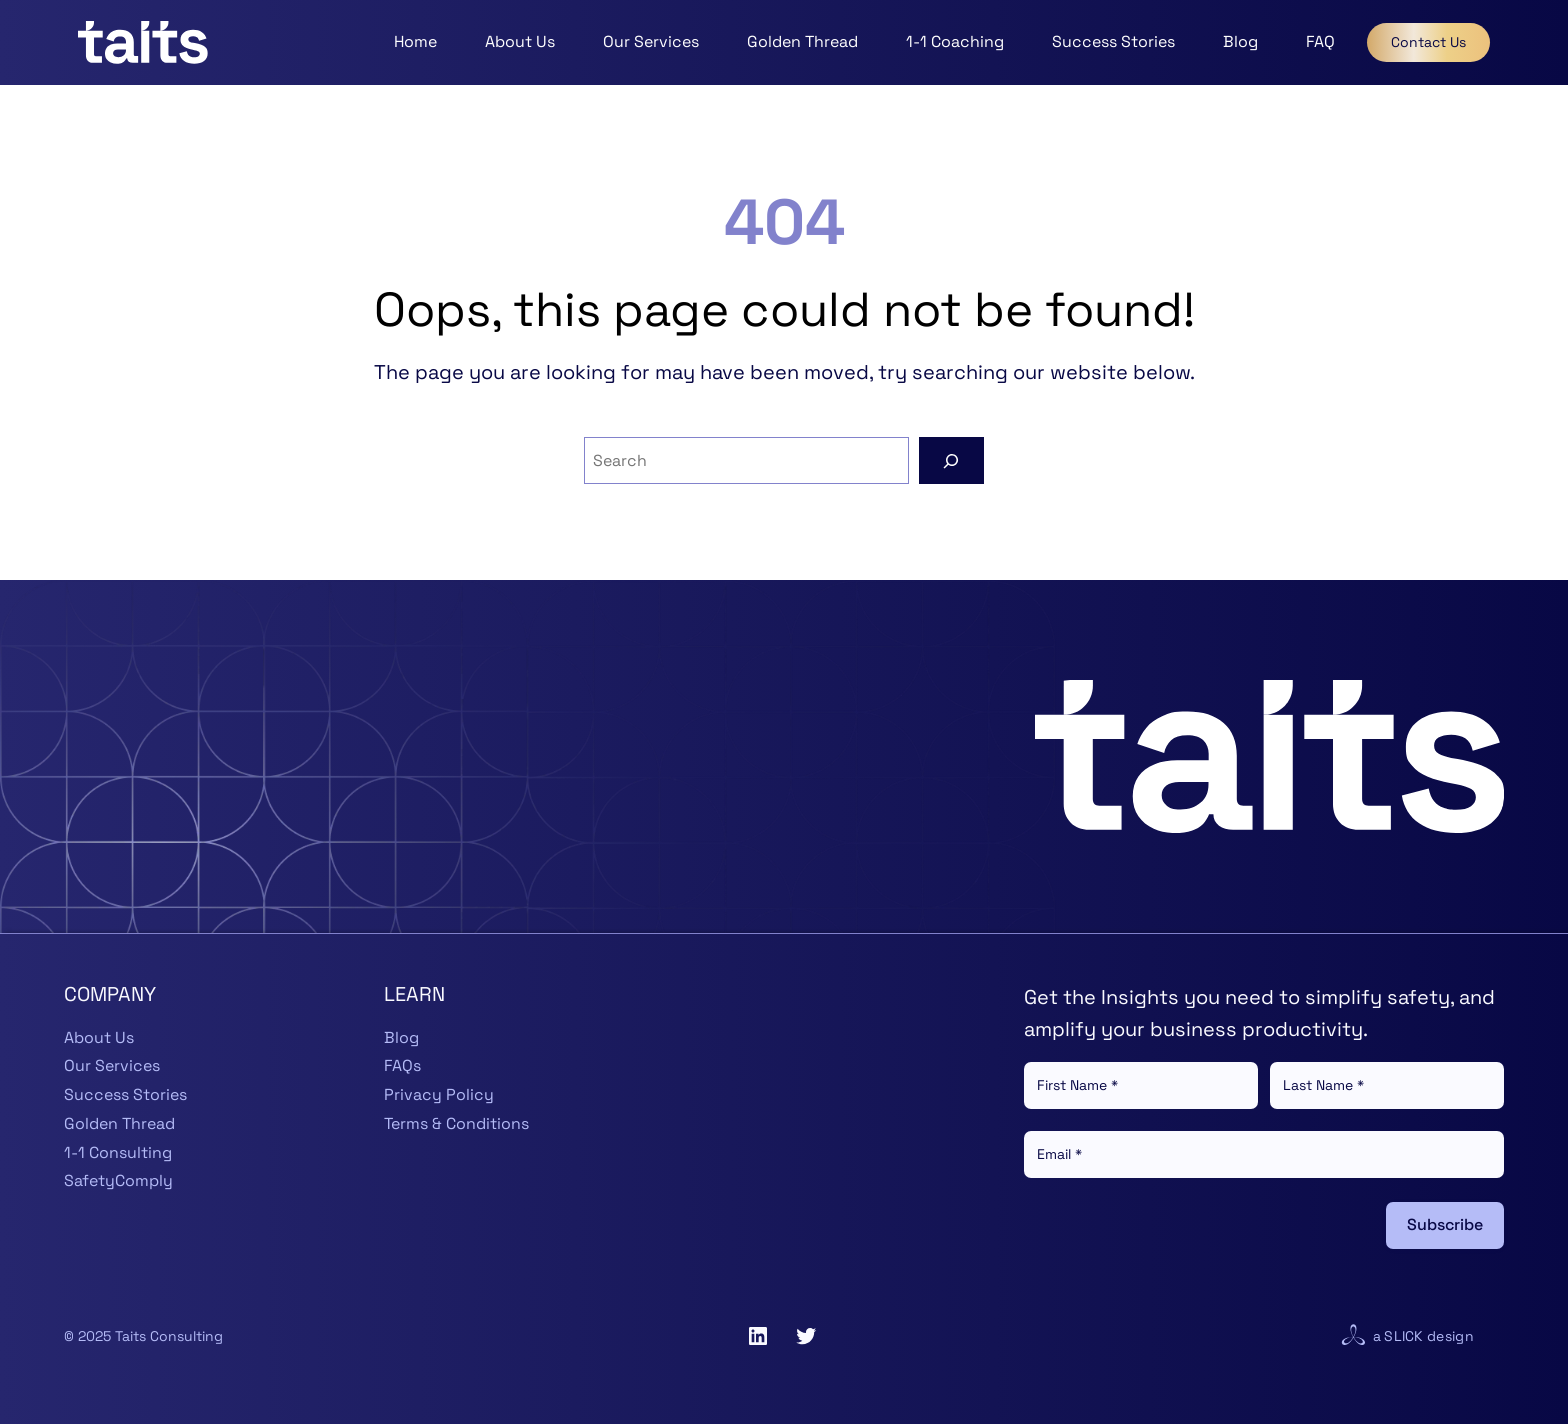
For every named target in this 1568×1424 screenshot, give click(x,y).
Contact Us (1428, 42)
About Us (99, 1037)
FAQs (402, 1065)
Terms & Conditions (456, 1123)
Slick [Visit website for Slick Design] (1403, 1336)
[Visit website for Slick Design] (1353, 1336)
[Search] (951, 460)
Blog (401, 1037)
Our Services (112, 1065)
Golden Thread (119, 1123)
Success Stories (125, 1094)
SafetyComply (118, 1180)
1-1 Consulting (118, 1152)
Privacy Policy (439, 1094)
